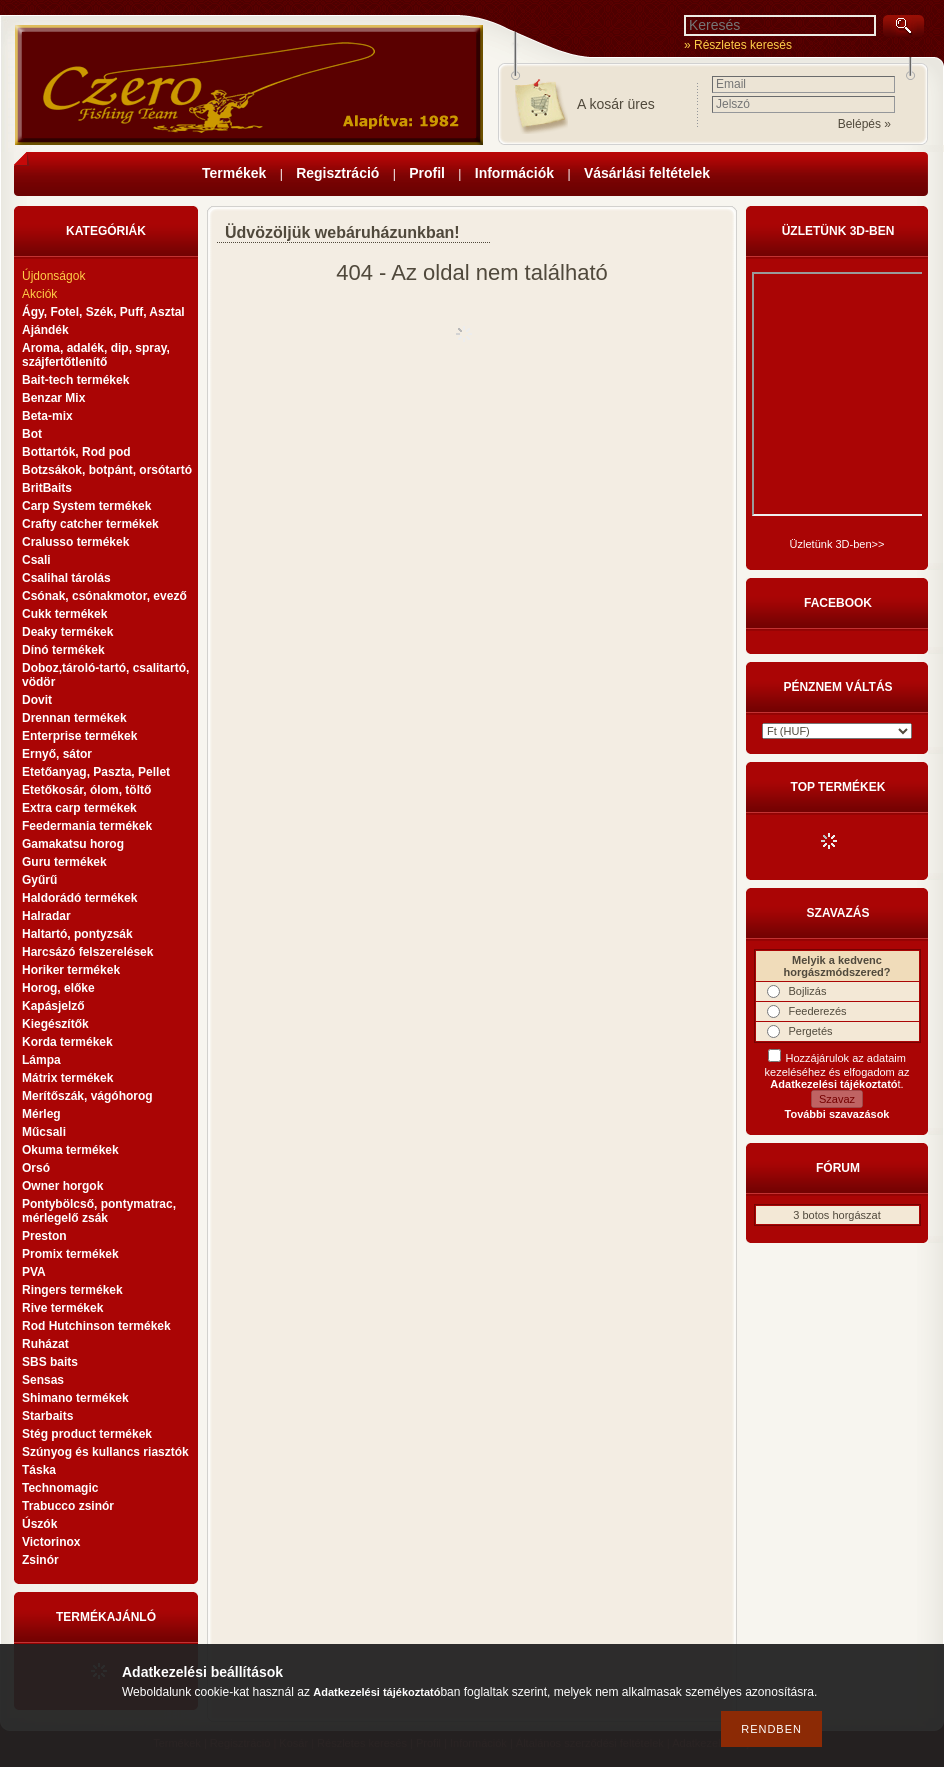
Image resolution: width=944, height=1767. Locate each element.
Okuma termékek (70, 1150)
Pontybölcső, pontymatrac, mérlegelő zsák (99, 1211)
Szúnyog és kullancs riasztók (105, 1452)
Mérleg (41, 1114)
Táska (39, 1470)
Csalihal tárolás (66, 578)
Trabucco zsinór (68, 1506)
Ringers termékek (72, 1290)
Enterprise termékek (79, 736)
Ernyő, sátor (57, 754)
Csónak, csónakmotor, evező (104, 596)
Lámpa (41, 1060)
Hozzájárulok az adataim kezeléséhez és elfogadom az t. (837, 1071)
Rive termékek (62, 1308)
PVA (34, 1272)
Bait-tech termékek (75, 380)
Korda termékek (67, 1042)
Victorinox (51, 1542)
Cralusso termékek (75, 542)
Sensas (43, 1380)
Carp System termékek (86, 506)
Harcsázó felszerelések (87, 952)
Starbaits (47, 1416)
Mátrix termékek (67, 1078)
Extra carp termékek (79, 808)
